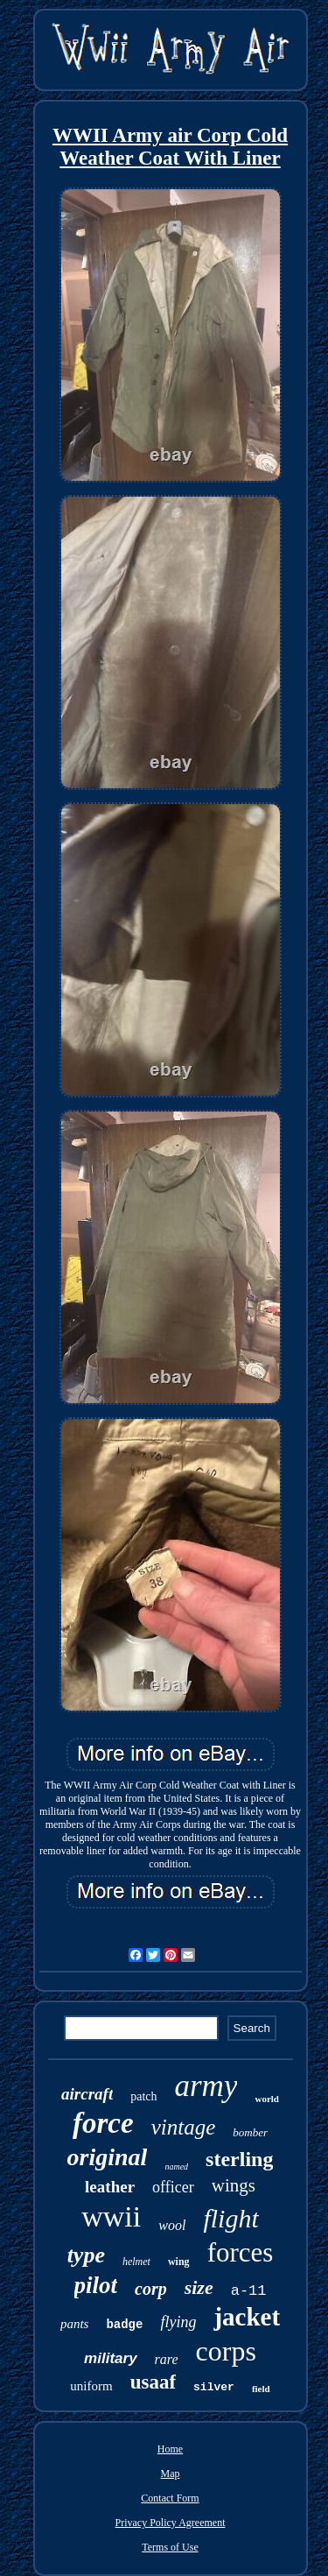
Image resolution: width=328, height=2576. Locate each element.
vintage (183, 2127)
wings (233, 2185)
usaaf (153, 2382)
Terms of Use (170, 2547)
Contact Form (170, 2498)
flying (178, 2322)
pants (74, 2324)
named (176, 2166)
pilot (96, 2285)
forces (240, 2252)
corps (226, 2351)
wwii (111, 2216)
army (206, 2086)
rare (166, 2359)
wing (179, 2261)
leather (110, 2186)
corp (151, 2288)
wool (171, 2225)
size (199, 2287)
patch (143, 2096)
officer (173, 2187)
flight (230, 2218)
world (267, 2098)
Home (170, 2449)
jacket (246, 2317)
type (86, 2255)
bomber (250, 2132)
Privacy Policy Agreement (170, 2522)
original (107, 2156)
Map (169, 2473)
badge (124, 2325)
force (103, 2123)
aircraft (87, 2094)
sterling (239, 2159)
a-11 (249, 2291)
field (261, 2388)
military (110, 2358)
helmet (136, 2261)
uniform (91, 2386)
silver (213, 2387)
